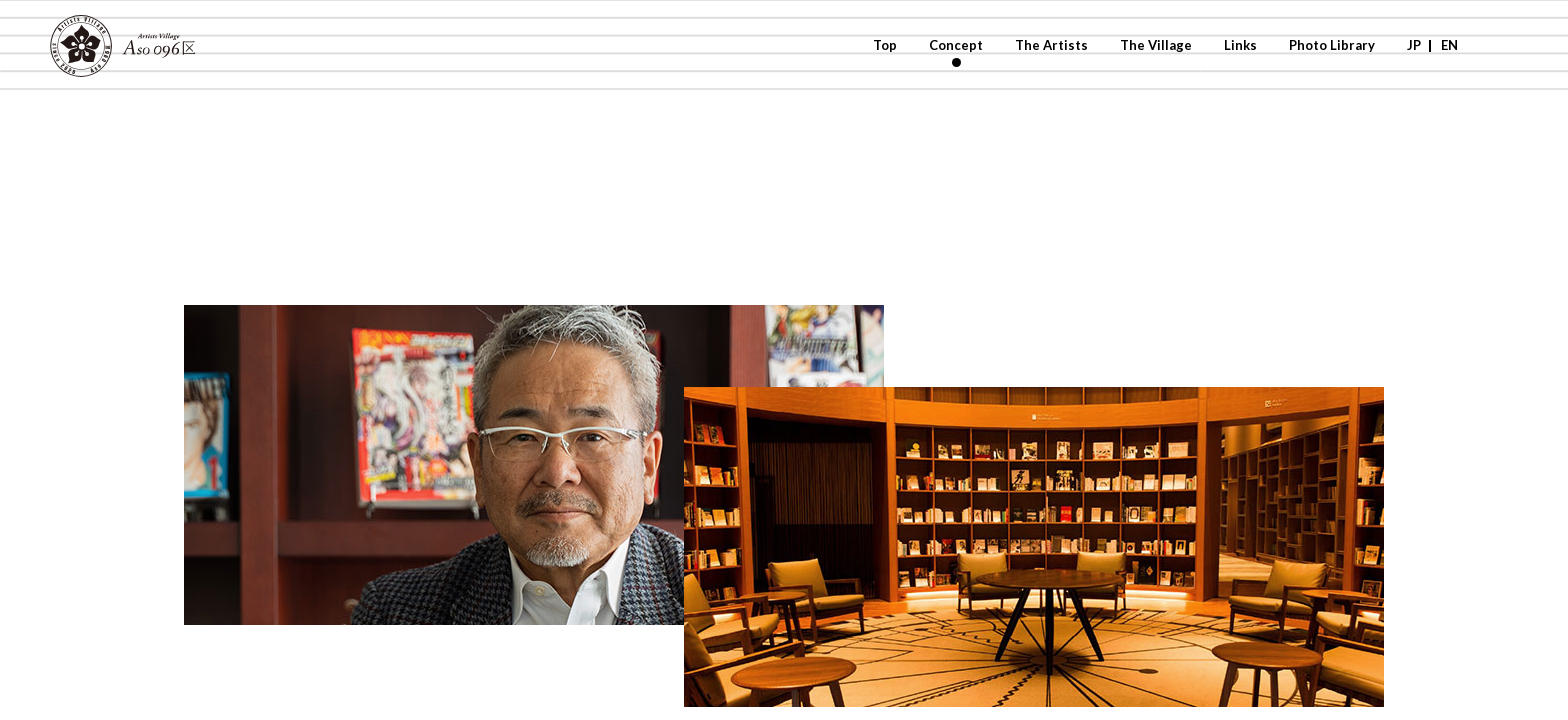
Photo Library (1332, 45)
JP (1414, 45)
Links (1240, 45)
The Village (1156, 45)
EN (1449, 45)
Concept (956, 45)
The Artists (1051, 45)
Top (885, 45)
